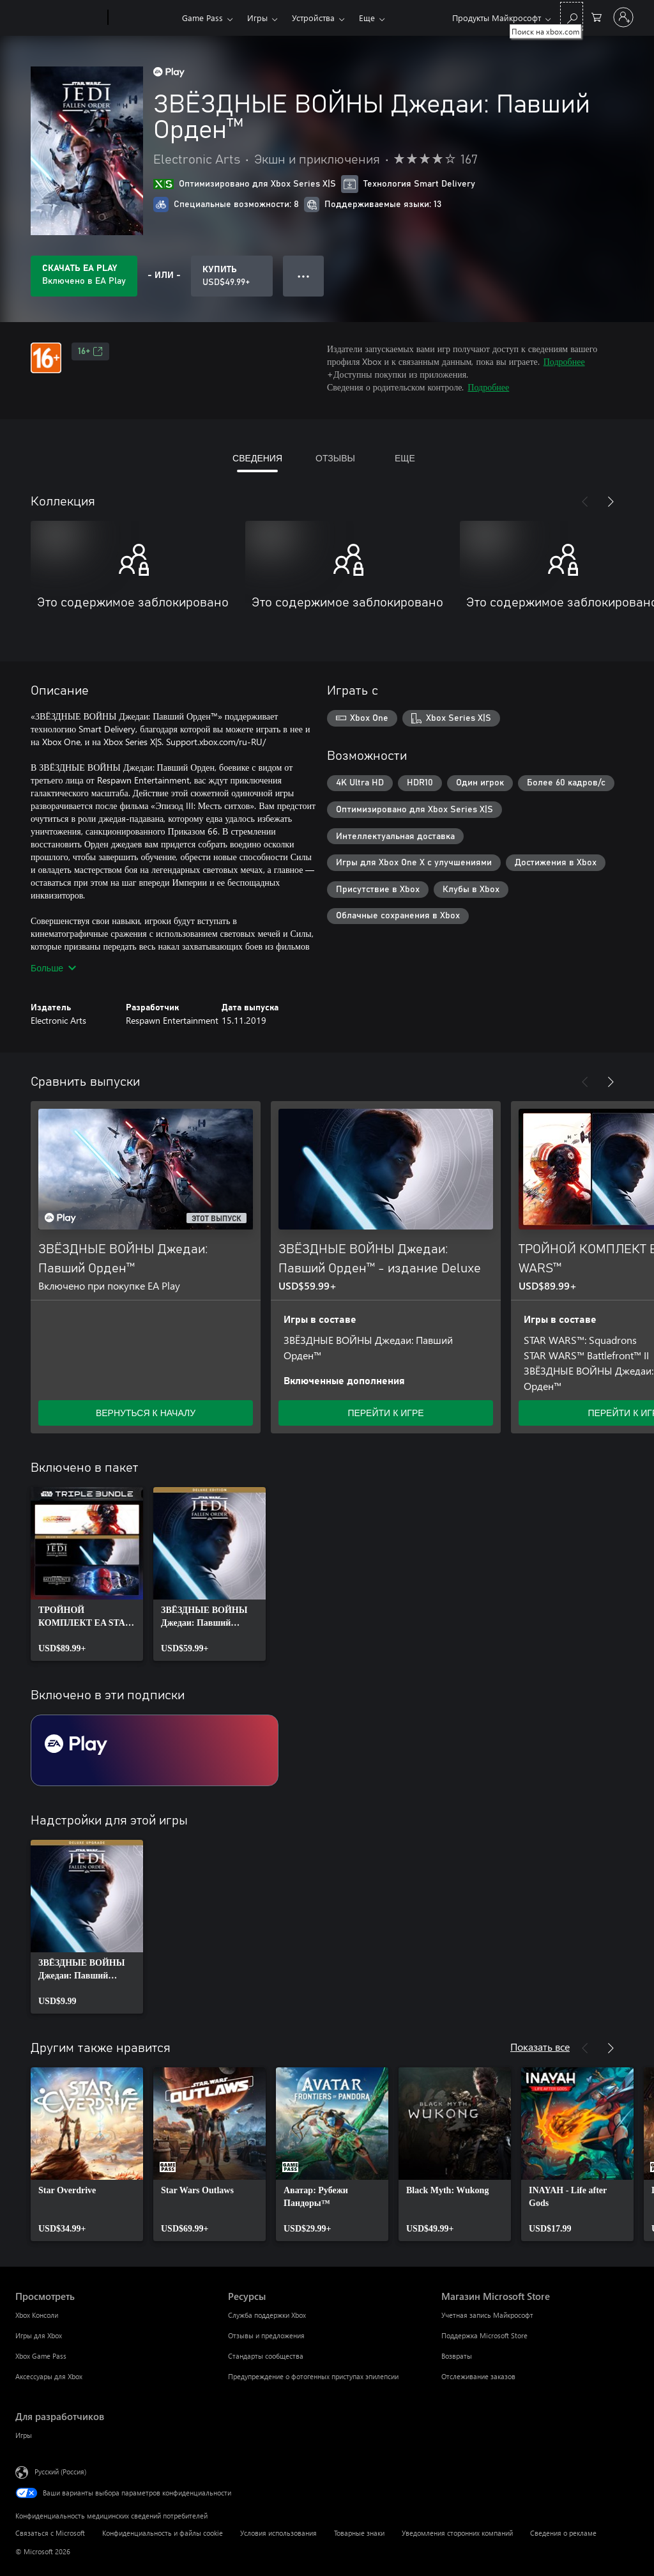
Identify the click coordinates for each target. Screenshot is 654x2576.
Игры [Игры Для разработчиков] (23, 2435)
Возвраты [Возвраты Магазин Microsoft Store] (456, 2356)
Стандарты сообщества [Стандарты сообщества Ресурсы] (265, 2356)
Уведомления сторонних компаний (457, 2533)
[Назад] (585, 502)
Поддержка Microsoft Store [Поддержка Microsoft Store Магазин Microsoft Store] (484, 2335)
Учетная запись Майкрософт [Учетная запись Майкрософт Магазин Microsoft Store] (487, 2315)
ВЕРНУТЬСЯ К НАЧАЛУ (145, 1413)
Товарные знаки (359, 2533)
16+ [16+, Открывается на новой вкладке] (90, 351)
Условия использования (278, 2533)
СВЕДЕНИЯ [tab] (257, 458)
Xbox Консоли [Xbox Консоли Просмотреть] (36, 2315)
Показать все (540, 2046)
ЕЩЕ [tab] (405, 458)
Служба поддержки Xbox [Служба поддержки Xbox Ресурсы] (267, 2315)
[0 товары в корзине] (596, 16)
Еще (367, 17)
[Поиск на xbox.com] (571, 16)
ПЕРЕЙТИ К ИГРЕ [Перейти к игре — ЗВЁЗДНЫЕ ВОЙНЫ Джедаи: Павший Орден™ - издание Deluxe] (385, 1413)
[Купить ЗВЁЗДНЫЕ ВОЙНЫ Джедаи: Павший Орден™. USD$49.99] (232, 276)
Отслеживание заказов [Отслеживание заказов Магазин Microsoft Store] (478, 2376)
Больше (53, 968)
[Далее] (610, 502)
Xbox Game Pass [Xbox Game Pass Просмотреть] (40, 2356)
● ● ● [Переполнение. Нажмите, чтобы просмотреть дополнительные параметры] (304, 275)
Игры (257, 17)
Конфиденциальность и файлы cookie (162, 2533)
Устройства (313, 17)
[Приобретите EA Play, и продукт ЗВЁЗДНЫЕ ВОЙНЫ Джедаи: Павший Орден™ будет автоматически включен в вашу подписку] (84, 276)
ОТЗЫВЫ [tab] (335, 458)
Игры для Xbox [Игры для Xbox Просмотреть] (38, 2335)
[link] (87, 1574)
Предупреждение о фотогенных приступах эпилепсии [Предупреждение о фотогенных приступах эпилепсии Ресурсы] (313, 2376)
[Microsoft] (59, 18)
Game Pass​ (202, 17)
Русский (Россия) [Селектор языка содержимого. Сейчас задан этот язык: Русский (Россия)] (60, 2471)
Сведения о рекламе (563, 2533)
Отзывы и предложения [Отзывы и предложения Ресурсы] (266, 2335)
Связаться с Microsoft (50, 2533)
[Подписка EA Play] (154, 1750)
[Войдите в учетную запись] (623, 17)
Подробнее (564, 361)
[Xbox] (143, 18)
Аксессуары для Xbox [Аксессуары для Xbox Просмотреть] (48, 2376)
